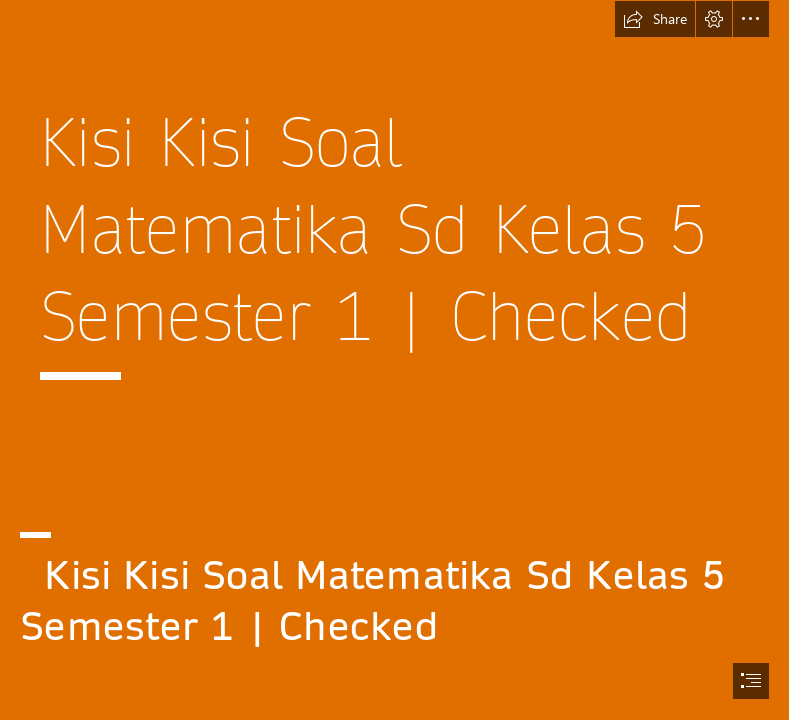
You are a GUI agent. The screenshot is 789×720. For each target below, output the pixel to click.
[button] (655, 19)
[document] (394, 360)
